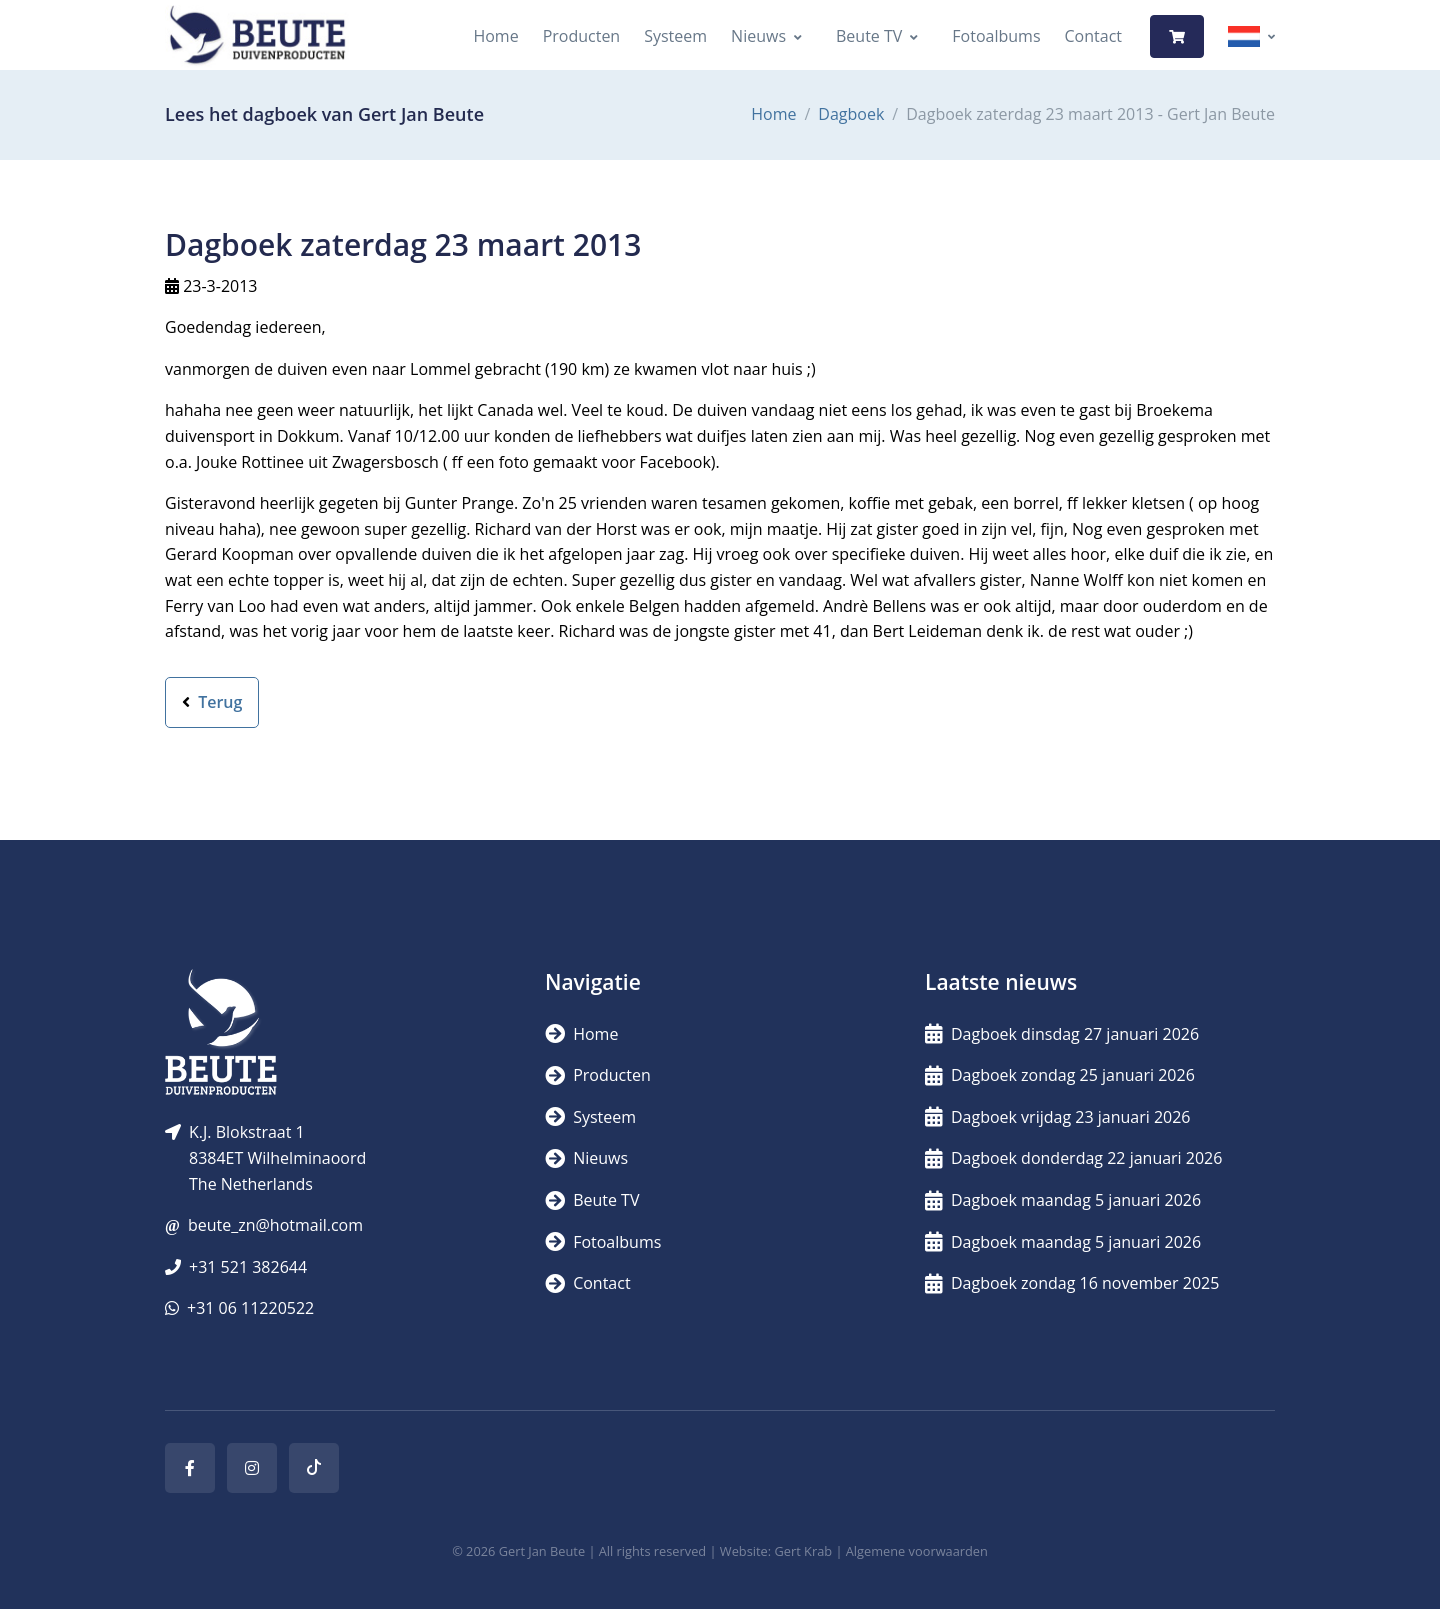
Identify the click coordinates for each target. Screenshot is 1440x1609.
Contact (1093, 36)
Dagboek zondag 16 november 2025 (1072, 1283)
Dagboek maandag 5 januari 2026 (1063, 1200)
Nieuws (758, 36)
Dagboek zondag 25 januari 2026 (1060, 1075)
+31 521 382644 (248, 1267)
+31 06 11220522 (250, 1308)
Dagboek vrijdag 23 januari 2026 (1058, 1117)
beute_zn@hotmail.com (275, 1225)
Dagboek (851, 114)
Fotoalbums (996, 36)
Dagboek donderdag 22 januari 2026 (1073, 1158)
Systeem (675, 36)
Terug (212, 702)
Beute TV (869, 36)
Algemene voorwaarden (917, 1551)
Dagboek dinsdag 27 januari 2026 (1062, 1034)
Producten (582, 36)
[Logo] (257, 36)
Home (495, 36)
